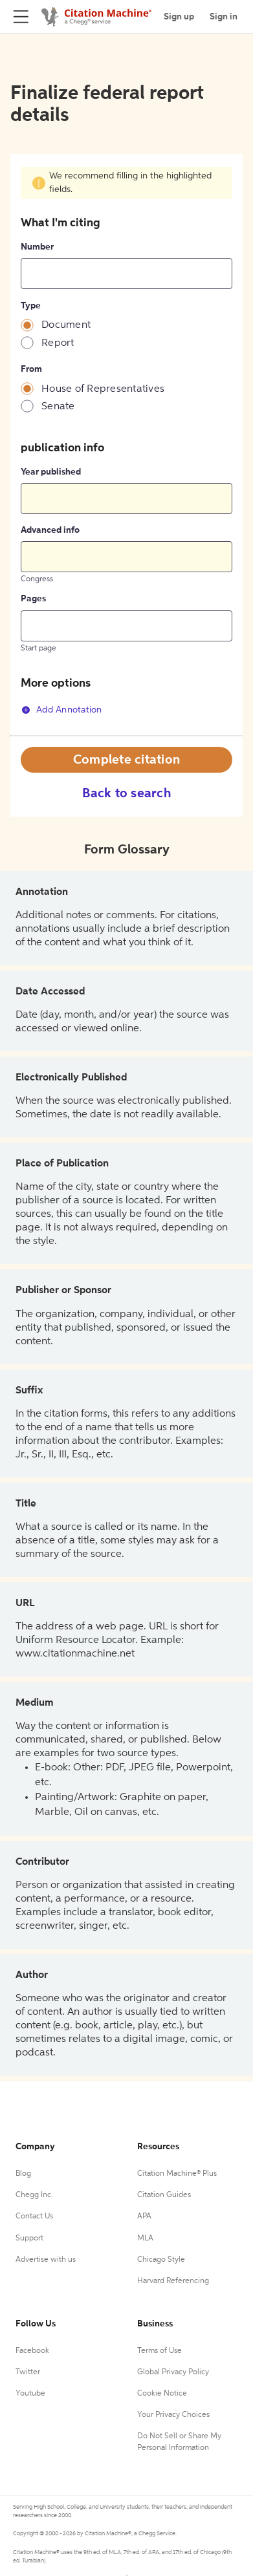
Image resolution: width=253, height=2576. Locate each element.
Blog (23, 2174)
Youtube (30, 2394)
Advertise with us (46, 2260)
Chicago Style (161, 2260)
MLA (145, 2238)
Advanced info (50, 530)
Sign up (179, 16)
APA (144, 2216)
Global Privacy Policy (173, 2372)
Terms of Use (159, 2351)
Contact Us (34, 2216)
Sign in (223, 16)
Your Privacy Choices (173, 2415)
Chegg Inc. (34, 2195)
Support (29, 2238)
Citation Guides (164, 2195)
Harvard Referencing (173, 2281)
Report (57, 343)
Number (37, 247)
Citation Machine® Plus (177, 2174)
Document (66, 325)
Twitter (28, 2372)
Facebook (32, 2351)
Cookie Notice (162, 2394)
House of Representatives (102, 389)
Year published (51, 472)
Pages (33, 598)
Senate (58, 407)
